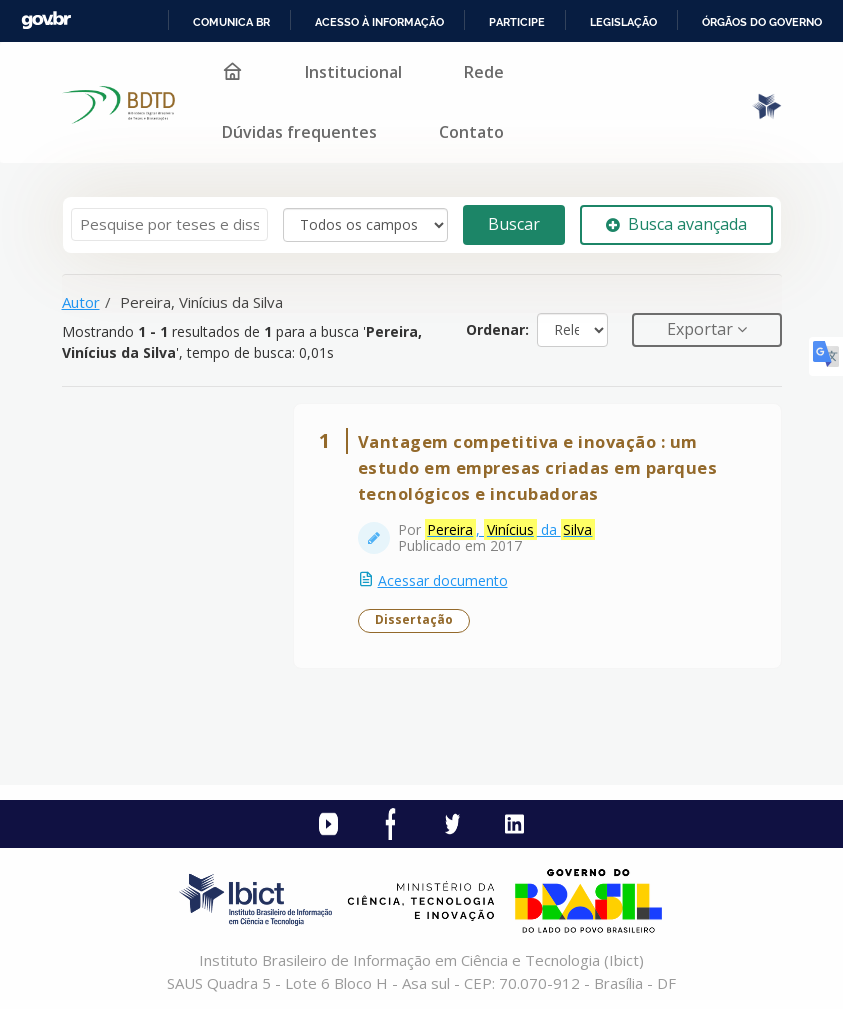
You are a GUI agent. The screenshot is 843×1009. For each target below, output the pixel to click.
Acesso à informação (379, 22)
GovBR (46, 20)
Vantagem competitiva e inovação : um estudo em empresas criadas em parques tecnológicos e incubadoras (538, 467)
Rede (484, 72)
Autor (81, 302)
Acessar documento (443, 580)
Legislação (623, 22)
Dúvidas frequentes (299, 132)
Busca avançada (676, 224)
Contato (471, 132)
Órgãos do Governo (762, 22)
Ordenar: (497, 329)
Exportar (702, 329)
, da (510, 530)
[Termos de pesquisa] (169, 224)
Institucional (353, 72)
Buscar (514, 224)
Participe (517, 22)
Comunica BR (231, 22)
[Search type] (365, 225)
